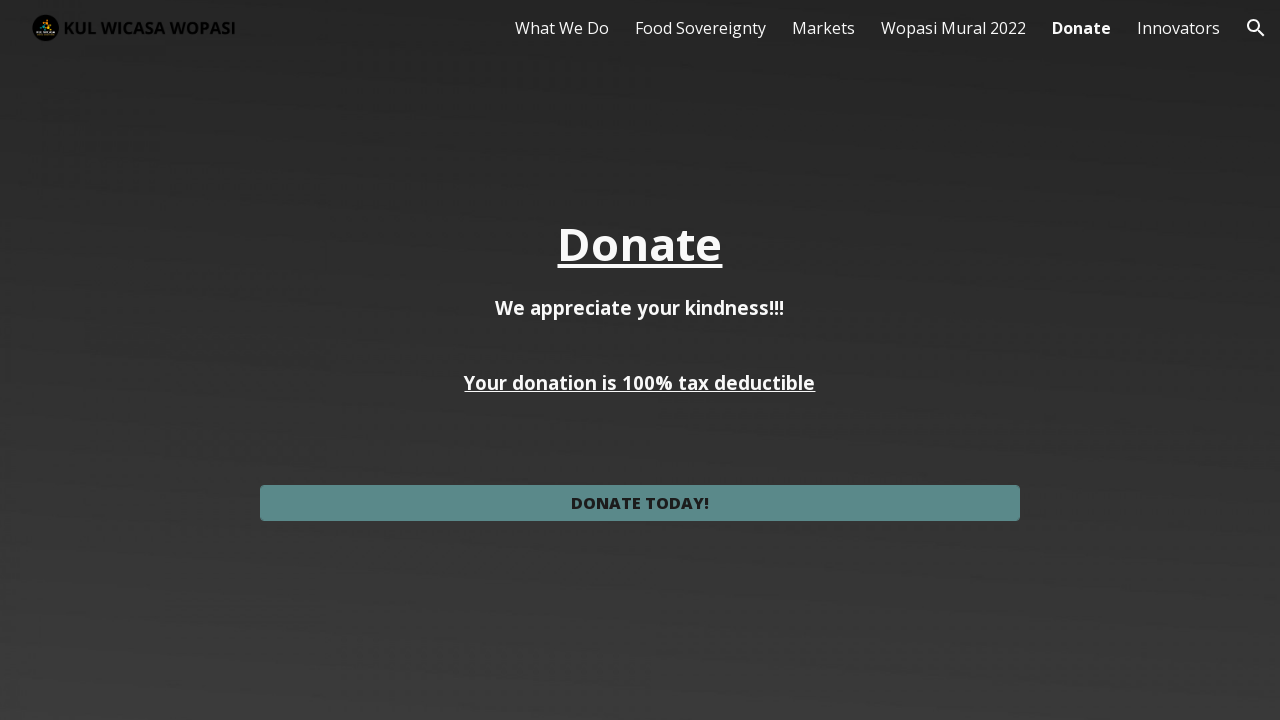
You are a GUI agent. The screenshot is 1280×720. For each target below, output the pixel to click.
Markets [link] (823, 28)
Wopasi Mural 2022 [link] (953, 28)
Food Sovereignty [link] (700, 28)
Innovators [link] (1178, 28)
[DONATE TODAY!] (640, 503)
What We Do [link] (562, 28)
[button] (1256, 28)
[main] (640, 342)
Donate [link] (1081, 28)
